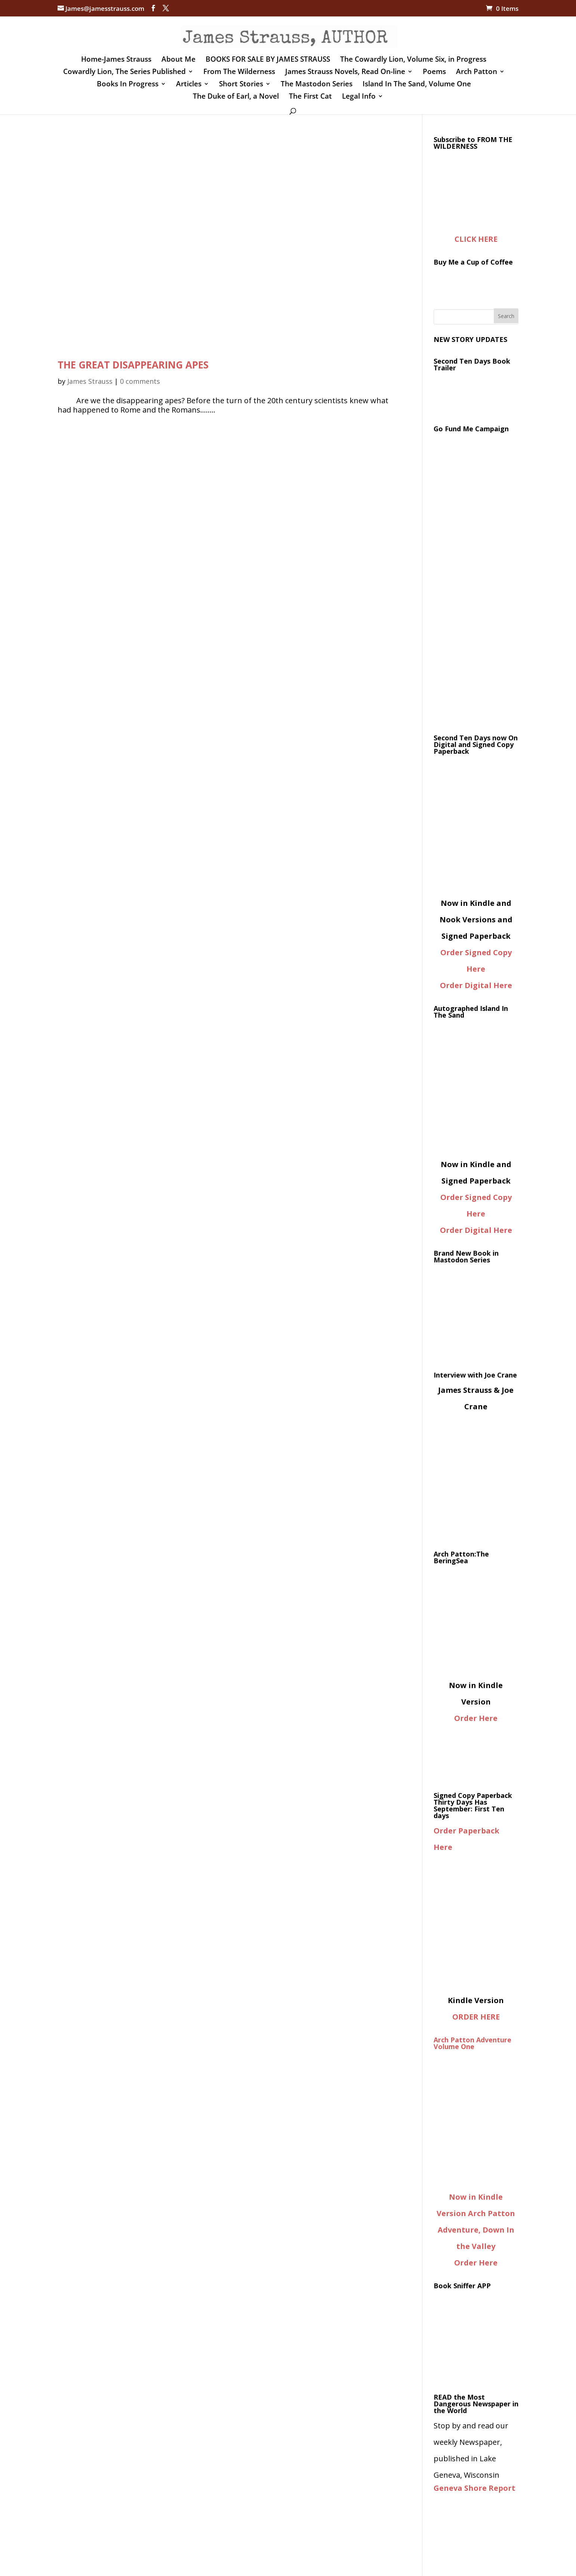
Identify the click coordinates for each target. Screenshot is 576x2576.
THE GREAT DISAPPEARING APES (133, 364)
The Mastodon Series (316, 85)
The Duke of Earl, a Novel (236, 97)
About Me (178, 60)
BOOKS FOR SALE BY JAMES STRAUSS (268, 60)
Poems (434, 72)
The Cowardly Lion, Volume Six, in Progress (413, 60)
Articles (188, 85)
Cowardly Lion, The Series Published (124, 72)
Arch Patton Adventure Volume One (472, 2043)
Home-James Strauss (116, 60)
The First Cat (310, 97)
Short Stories (241, 85)
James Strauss (90, 381)
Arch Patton (476, 72)
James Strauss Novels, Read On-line (345, 72)
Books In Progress (127, 85)
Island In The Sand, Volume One (417, 85)
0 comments (140, 381)
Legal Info (359, 97)
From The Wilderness (239, 72)
